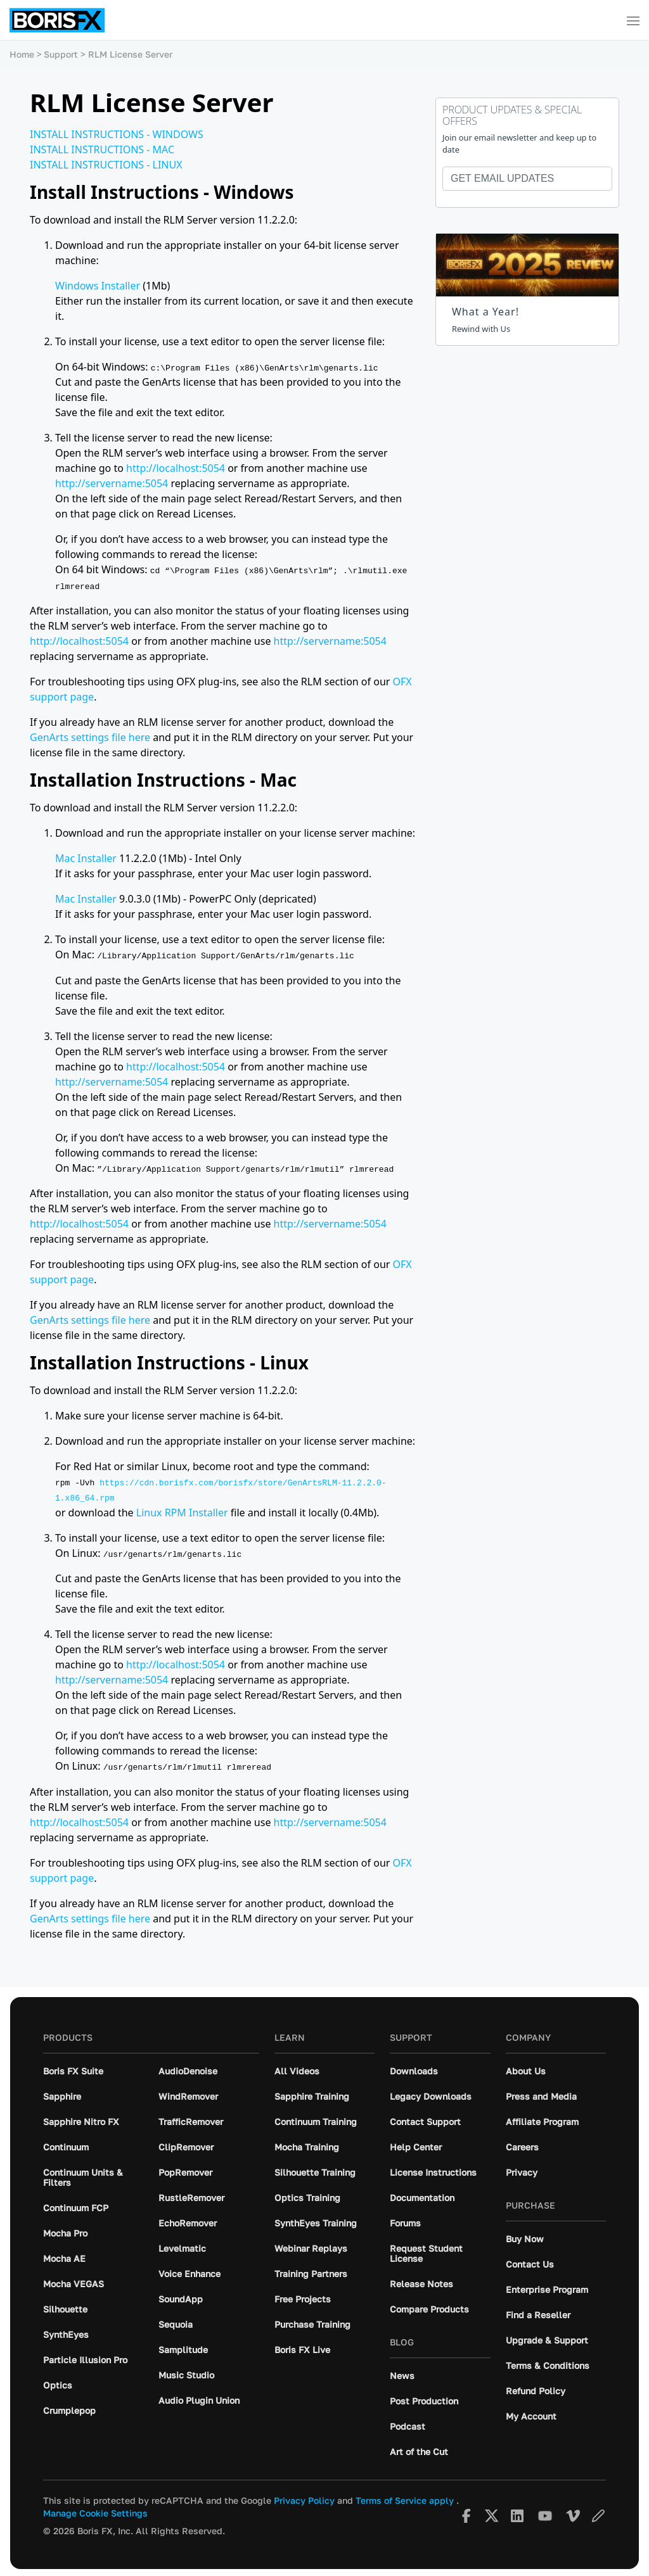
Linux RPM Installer (182, 1510)
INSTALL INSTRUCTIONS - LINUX (106, 165)
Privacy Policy (304, 2497)
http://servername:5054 (111, 483)
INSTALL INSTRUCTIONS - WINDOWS (116, 134)
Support (61, 54)
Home (22, 54)
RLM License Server (130, 54)
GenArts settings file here (90, 737)
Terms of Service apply (405, 2497)
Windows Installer (97, 286)
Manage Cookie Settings (95, 2510)
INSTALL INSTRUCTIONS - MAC (102, 149)
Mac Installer (86, 858)
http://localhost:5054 (175, 468)
